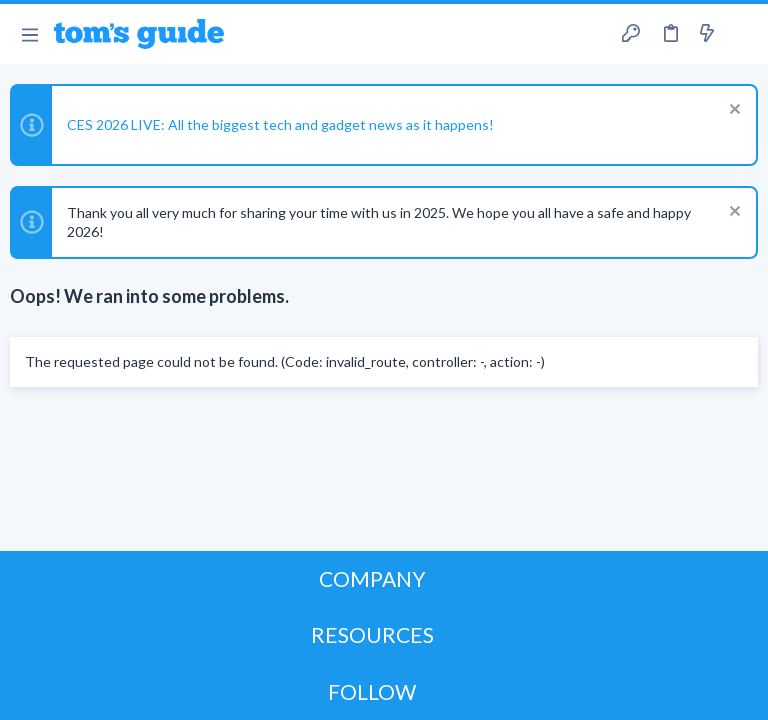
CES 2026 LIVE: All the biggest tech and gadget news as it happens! (280, 124)
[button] (29, 34)
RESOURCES (372, 634)
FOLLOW (372, 691)
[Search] (741, 34)
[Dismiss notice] (732, 111)
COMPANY (372, 578)
